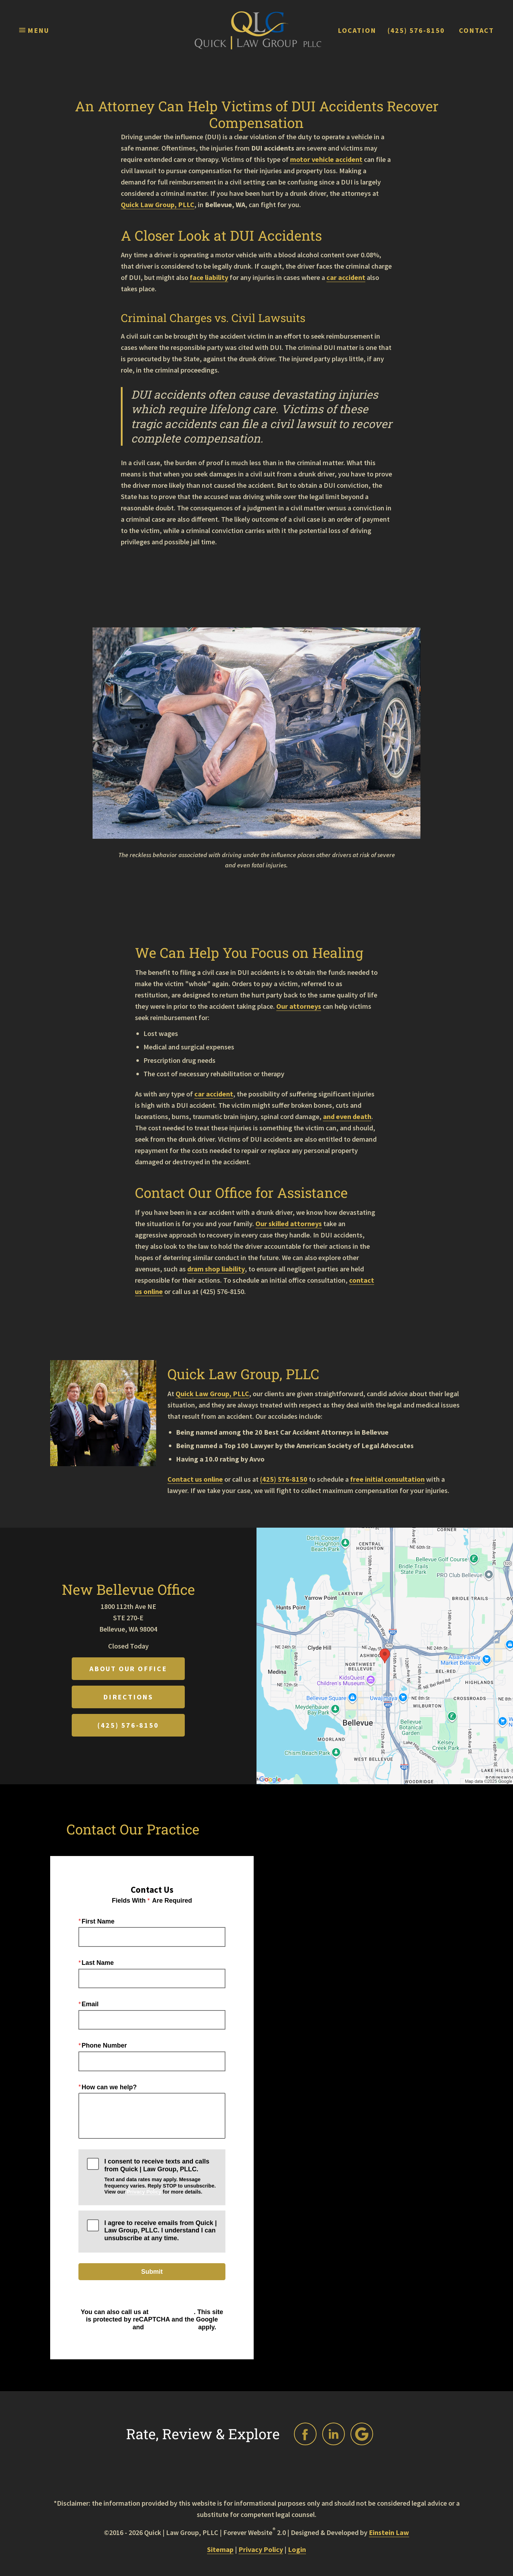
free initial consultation (387, 1479)
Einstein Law (389, 2532)
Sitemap (220, 2549)
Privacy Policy (144, 2192)
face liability (209, 277)
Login (297, 2549)
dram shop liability (216, 1268)
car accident (345, 277)
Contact (476, 30)
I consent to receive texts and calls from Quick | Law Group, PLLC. (160, 2176)
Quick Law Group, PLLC (157, 204)
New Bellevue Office (128, 1589)
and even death (347, 1116)
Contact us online (195, 1479)
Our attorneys (298, 1006)
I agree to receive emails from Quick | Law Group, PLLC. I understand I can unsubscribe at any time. (160, 2230)
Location (357, 30)
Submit (152, 2271)
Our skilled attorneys (288, 1223)
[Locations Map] (384, 1654)
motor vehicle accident (326, 159)
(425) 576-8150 (416, 30)
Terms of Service (171, 2327)
